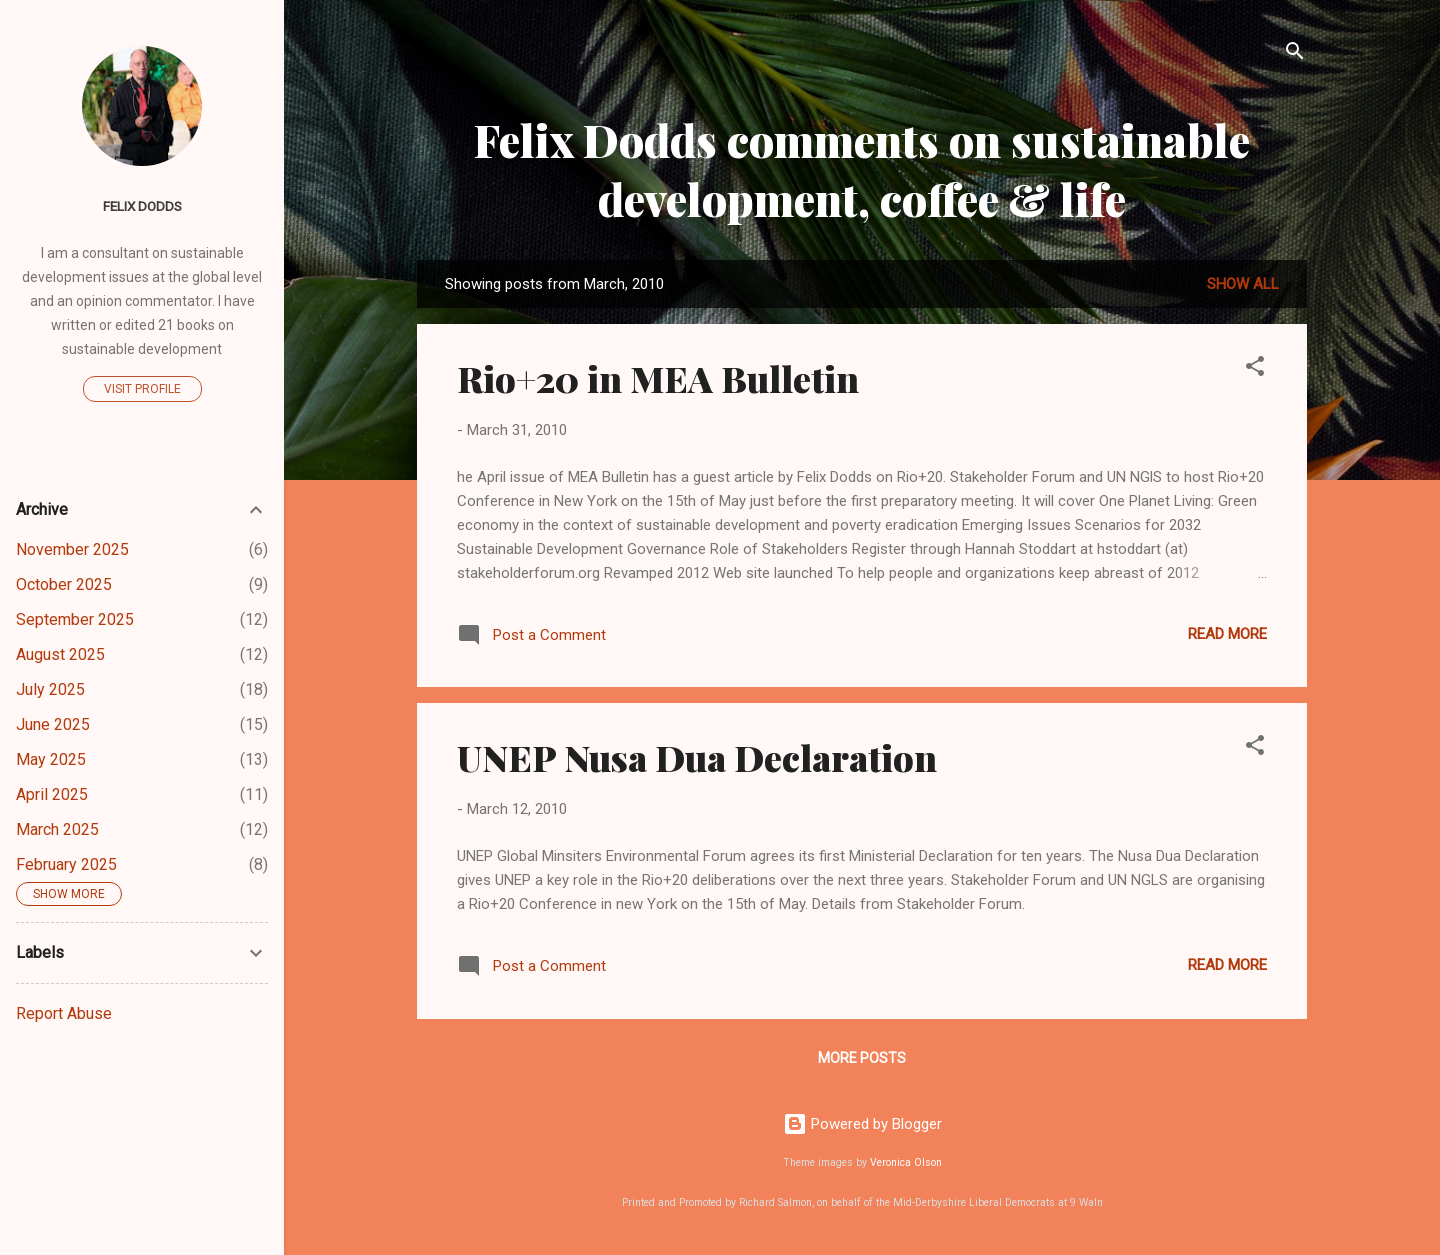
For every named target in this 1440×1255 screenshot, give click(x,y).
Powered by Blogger (862, 1124)
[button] (1255, 369)
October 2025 (64, 584)
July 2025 (50, 689)
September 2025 (75, 619)
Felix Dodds (142, 206)
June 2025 (53, 724)
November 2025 (72, 549)
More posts (862, 1058)
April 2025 (52, 794)
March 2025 (57, 829)
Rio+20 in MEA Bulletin (658, 378)
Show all (1243, 284)
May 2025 (51, 759)
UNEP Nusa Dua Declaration (697, 757)
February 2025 (66, 864)
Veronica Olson (906, 1162)
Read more (1227, 634)
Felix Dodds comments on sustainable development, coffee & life (862, 169)
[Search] (1295, 54)
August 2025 (60, 654)
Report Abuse (64, 1013)
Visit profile (142, 389)
